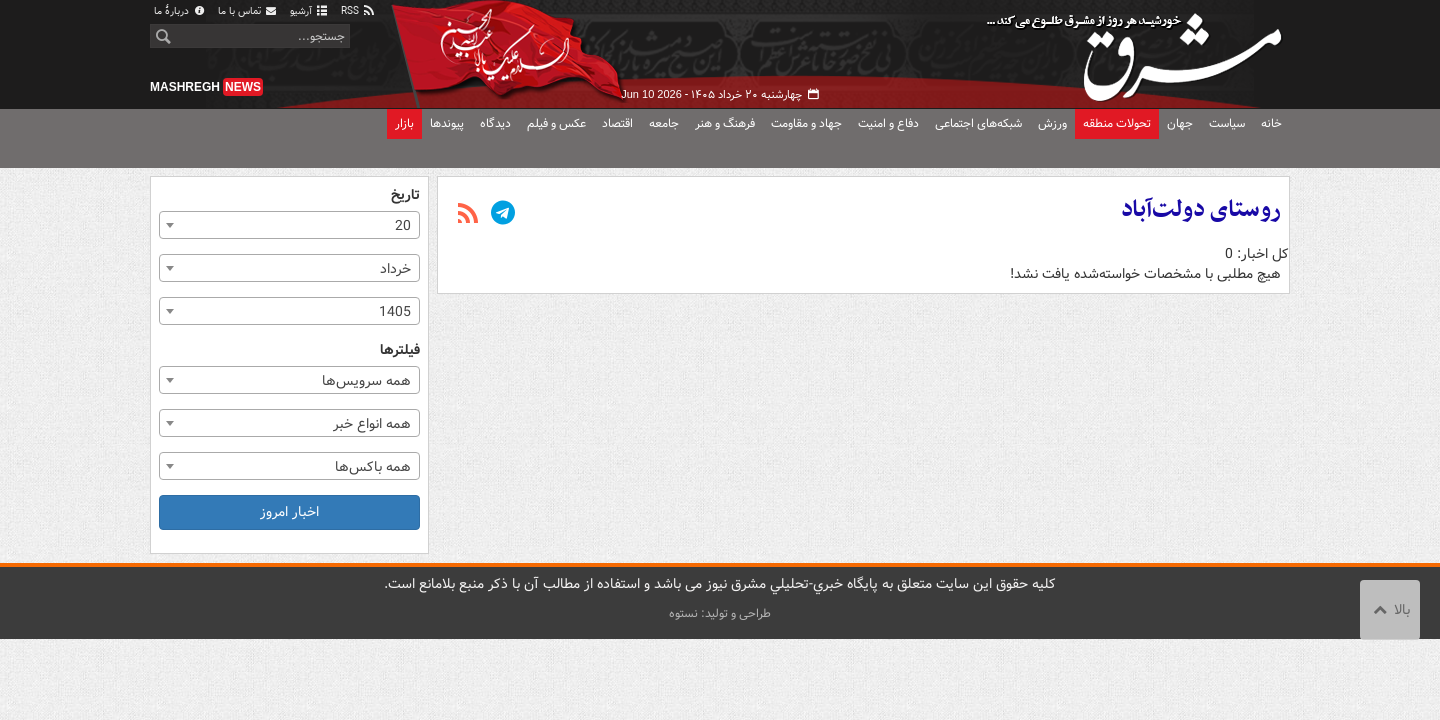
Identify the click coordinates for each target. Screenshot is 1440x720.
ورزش (1052, 123)
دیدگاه (495, 123)
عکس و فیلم (556, 123)
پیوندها (447, 123)
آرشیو (309, 11)
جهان (1180, 123)
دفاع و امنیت (888, 123)
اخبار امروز (289, 512)
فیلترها (400, 350)
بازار (404, 123)
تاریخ (405, 195)
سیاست (1227, 123)
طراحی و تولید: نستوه (720, 613)
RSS (358, 11)
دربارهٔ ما (180, 11)
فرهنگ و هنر (725, 123)
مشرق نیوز (1140, 50)
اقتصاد (617, 123)
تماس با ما (248, 11)
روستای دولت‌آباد (1201, 210)
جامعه (664, 123)
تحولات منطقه (1117, 123)
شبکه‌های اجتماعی (978, 123)
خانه (1271, 123)
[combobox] (289, 225)
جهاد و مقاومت (806, 123)
